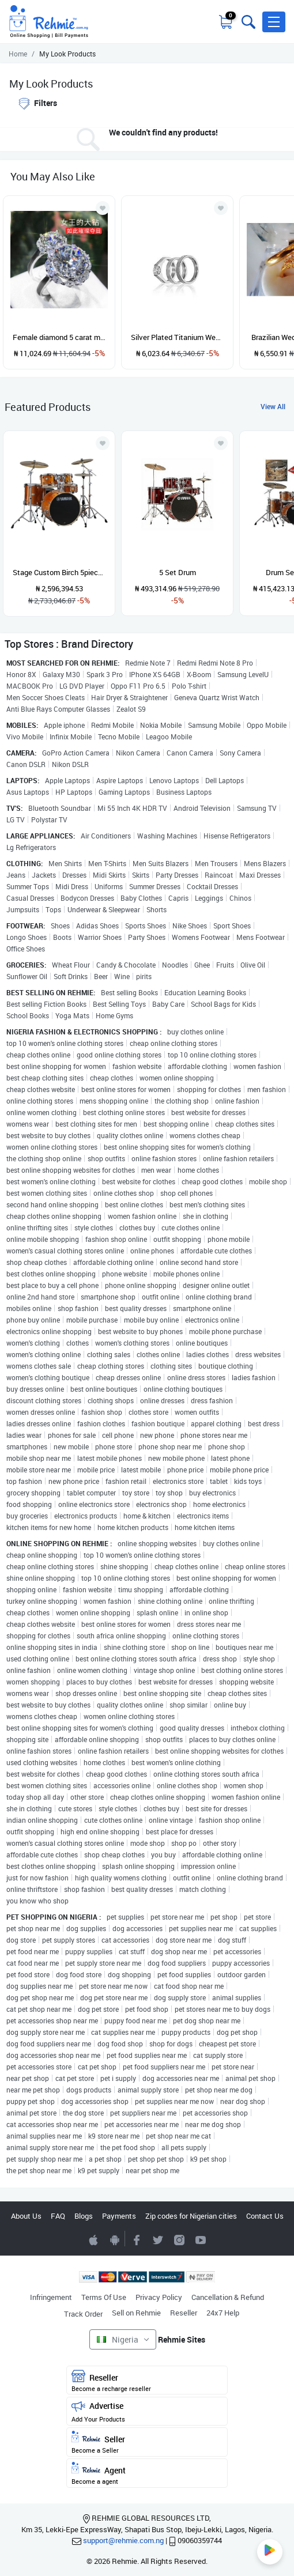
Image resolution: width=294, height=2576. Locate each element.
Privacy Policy (158, 2297)
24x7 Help (222, 2312)
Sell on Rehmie (136, 2312)
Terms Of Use (103, 2297)
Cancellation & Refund (227, 2297)
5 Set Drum (177, 572)
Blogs (83, 2216)
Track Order (83, 2314)
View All (273, 406)
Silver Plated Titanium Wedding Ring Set (177, 337)
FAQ (58, 2216)
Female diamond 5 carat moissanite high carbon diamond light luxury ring (59, 337)
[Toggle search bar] (247, 21)
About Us (26, 2216)
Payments (119, 2216)
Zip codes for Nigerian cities (191, 2216)
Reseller (183, 2312)
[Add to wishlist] (103, 443)
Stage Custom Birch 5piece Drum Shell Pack (59, 572)
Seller (147, 2442)
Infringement (51, 2297)
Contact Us (265, 2216)
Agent (147, 2474)
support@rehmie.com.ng (123, 2540)
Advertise (147, 2411)
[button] (273, 22)
